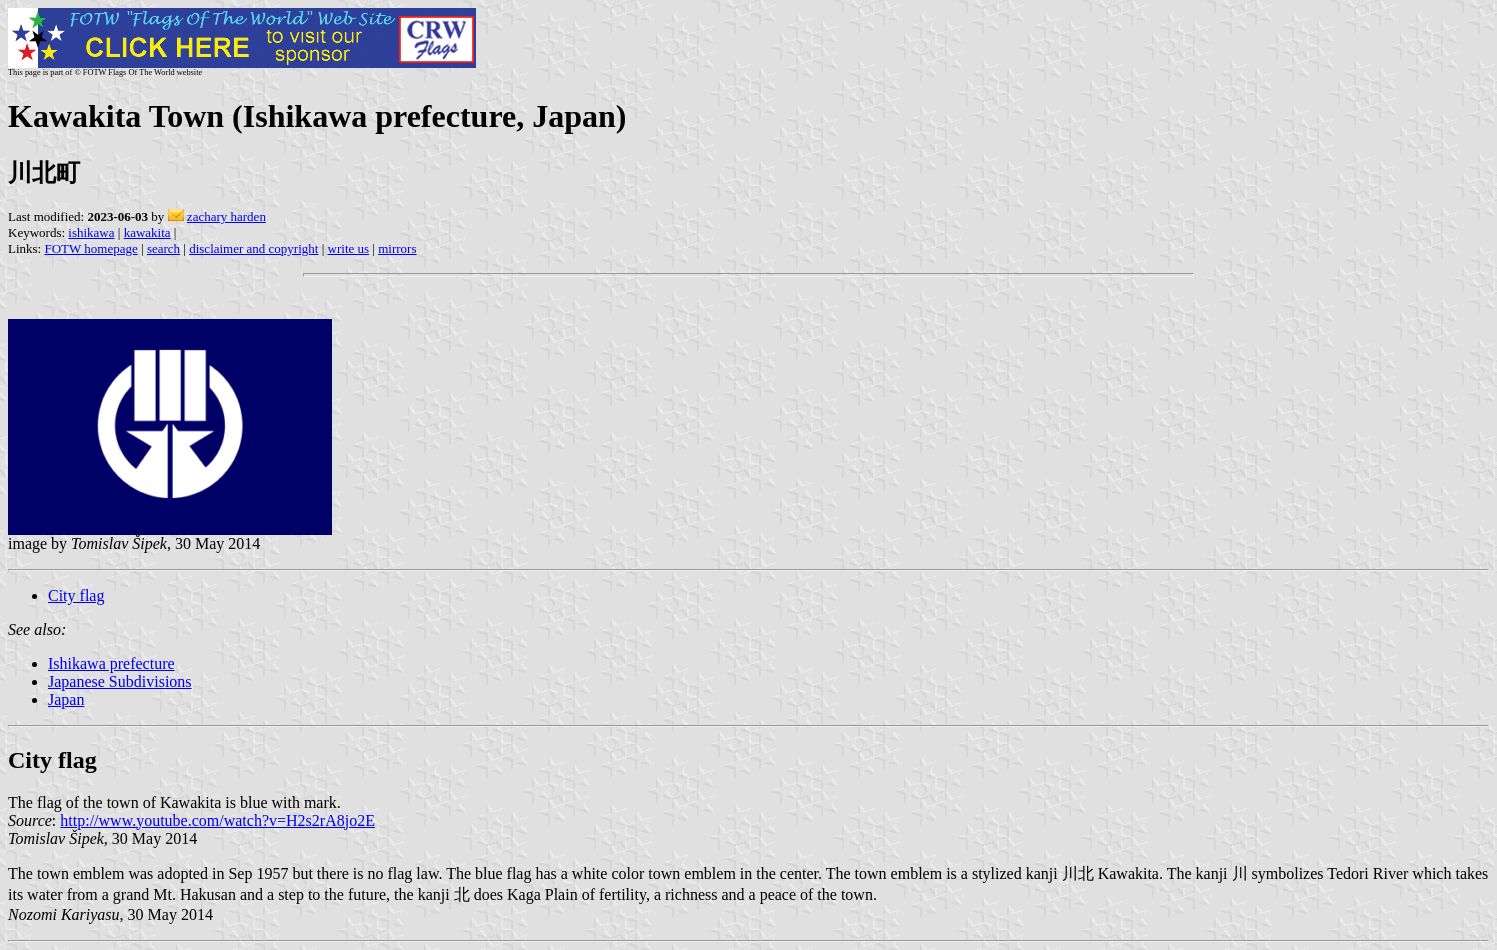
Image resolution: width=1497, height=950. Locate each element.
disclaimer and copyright (253, 248)
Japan (66, 699)
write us (349, 248)
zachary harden (226, 216)
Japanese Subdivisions (120, 681)
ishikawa (91, 232)
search (163, 248)
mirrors (397, 248)
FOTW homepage (90, 248)
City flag (76, 595)
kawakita (147, 232)
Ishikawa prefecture (111, 663)
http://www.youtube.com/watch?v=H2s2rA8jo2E (217, 820)
